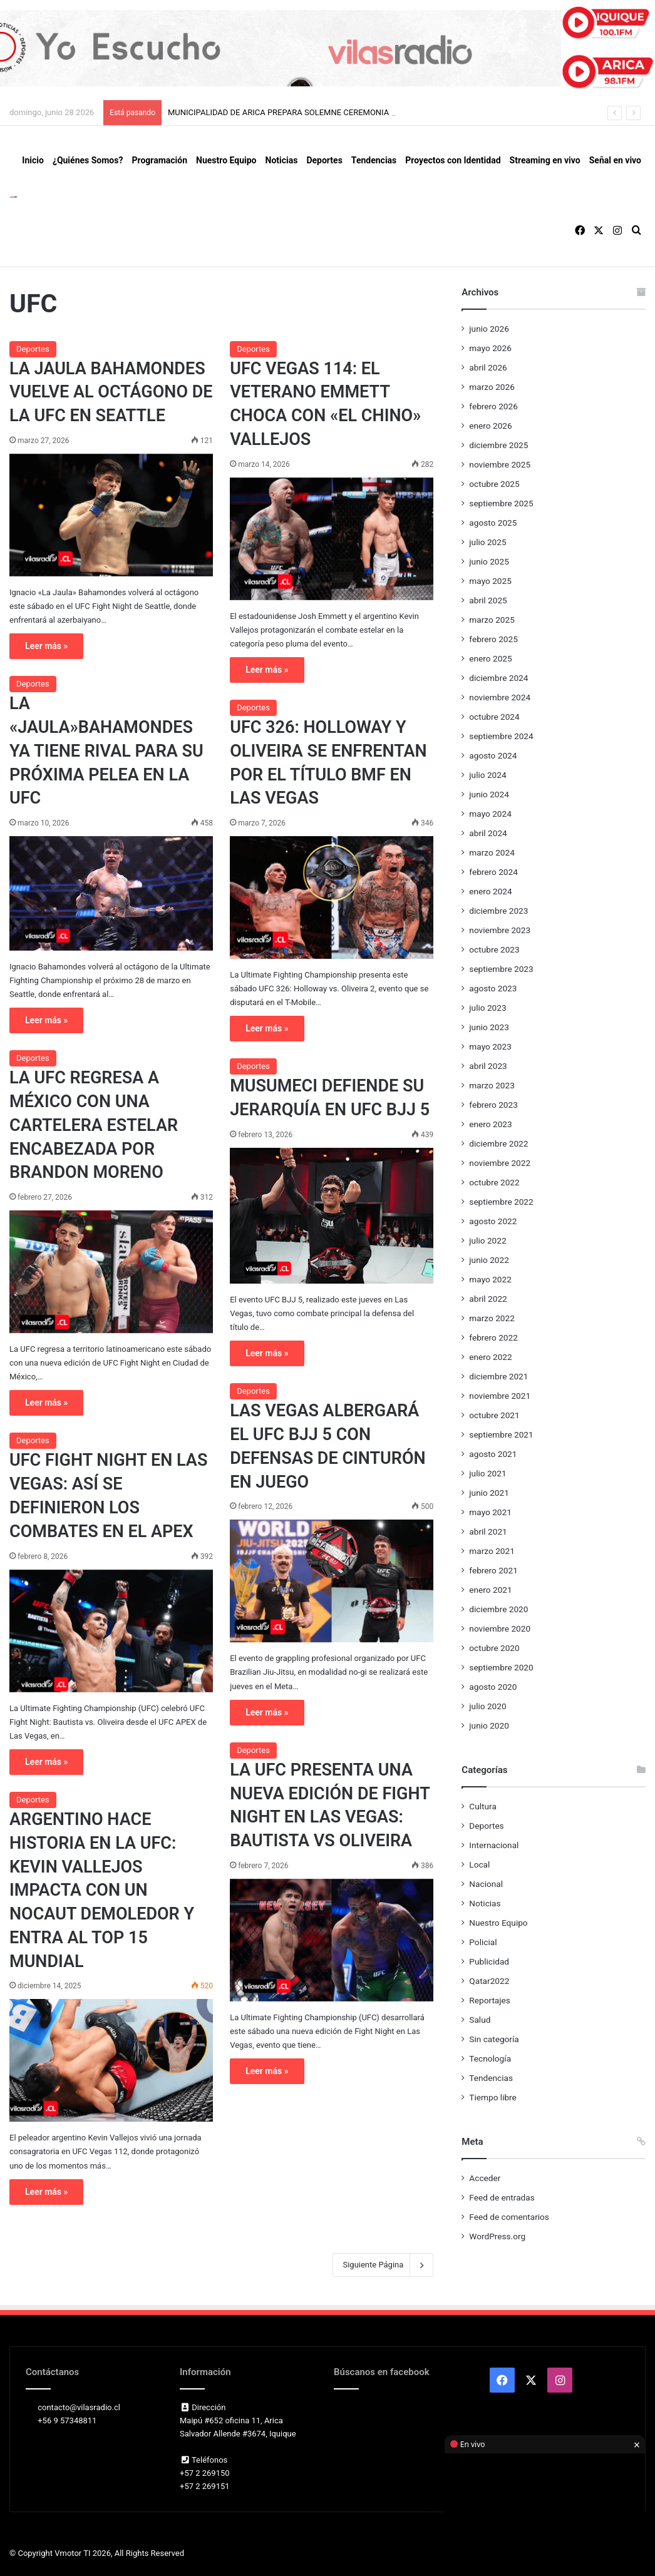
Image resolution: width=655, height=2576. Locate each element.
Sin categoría (493, 2039)
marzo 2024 (492, 852)
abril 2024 (488, 833)
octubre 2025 (494, 484)
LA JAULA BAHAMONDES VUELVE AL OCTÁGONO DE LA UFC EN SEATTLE (111, 392)
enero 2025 (490, 658)
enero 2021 (490, 1590)
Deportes (324, 160)
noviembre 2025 (499, 464)
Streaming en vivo (545, 160)
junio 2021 (488, 1493)
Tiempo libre (493, 2097)
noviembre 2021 (499, 1396)
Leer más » (46, 646)
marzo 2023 (492, 1085)
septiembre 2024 (501, 736)
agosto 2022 (493, 1221)
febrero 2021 (493, 1570)
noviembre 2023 (499, 930)
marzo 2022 (492, 1318)
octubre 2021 (494, 1415)
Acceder (484, 2178)
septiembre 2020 (501, 1667)
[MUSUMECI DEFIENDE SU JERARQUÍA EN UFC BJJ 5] (331, 1216)
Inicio (33, 160)
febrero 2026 (493, 406)
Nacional (486, 1884)
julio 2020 (487, 1706)
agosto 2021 (493, 1454)
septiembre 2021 (501, 1434)
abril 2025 (488, 600)
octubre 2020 (494, 1648)
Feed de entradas (501, 2197)
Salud (479, 2020)
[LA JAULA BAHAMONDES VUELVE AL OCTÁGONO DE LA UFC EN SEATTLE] (111, 515)
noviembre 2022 (499, 1163)
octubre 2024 (494, 717)
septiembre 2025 (501, 503)
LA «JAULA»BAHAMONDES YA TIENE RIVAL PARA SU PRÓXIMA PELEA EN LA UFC (106, 750)
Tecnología (490, 2058)
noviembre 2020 (499, 1628)
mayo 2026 (490, 348)
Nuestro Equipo (226, 160)
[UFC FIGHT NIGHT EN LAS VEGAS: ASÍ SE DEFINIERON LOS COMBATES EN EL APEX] (111, 1631)
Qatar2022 (489, 1981)
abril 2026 (488, 367)
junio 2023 (488, 1027)
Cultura (482, 1806)
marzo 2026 (492, 387)
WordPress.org (497, 2236)
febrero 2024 (493, 872)
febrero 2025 (493, 639)
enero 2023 (490, 1124)
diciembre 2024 (498, 678)
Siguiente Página (383, 2265)
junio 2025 (488, 561)
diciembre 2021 (498, 1376)
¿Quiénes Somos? (88, 160)
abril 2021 (488, 1531)
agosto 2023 (493, 988)
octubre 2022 (494, 1182)
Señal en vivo (615, 160)
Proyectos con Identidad (452, 160)
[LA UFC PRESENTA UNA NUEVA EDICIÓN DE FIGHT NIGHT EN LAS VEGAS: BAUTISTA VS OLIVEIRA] (331, 1940)
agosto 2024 (493, 755)
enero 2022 (490, 1357)
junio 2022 (488, 1260)
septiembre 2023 (501, 969)
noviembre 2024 (499, 697)
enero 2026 (490, 426)
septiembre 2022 (501, 1202)
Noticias (282, 160)
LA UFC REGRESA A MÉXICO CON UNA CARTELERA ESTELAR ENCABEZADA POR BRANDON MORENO (93, 1125)
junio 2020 (488, 1725)
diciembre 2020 (498, 1609)
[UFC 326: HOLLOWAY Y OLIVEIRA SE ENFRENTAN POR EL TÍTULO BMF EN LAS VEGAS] (331, 897)
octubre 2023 (494, 949)
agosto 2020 (493, 1687)
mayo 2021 (490, 1512)
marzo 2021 (492, 1551)
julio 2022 (487, 1240)
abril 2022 (488, 1299)
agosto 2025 (493, 523)
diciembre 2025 (498, 445)
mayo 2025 (490, 581)
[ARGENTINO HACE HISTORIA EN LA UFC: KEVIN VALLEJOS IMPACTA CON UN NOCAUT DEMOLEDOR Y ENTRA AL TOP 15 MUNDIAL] (111, 2060)
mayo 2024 (490, 814)
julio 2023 (487, 1008)
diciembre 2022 (498, 1143)
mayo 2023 (490, 1046)
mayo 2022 (490, 1279)
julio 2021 (487, 1473)
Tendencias (373, 160)
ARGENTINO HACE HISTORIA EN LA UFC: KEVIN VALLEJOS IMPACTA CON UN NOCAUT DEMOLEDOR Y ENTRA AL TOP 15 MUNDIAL (101, 1890)
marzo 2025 (492, 620)
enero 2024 (490, 891)
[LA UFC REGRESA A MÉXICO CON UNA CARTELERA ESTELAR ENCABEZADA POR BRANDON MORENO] (111, 1271)
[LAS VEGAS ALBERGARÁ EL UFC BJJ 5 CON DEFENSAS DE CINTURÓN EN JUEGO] (331, 1581)
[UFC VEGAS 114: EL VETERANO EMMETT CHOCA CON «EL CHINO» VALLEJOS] (331, 539)
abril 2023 (488, 1066)
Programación (159, 160)
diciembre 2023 (498, 911)
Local (479, 1864)
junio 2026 (488, 329)
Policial (483, 1942)
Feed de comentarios (509, 2217)
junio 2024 (488, 794)
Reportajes (489, 2000)
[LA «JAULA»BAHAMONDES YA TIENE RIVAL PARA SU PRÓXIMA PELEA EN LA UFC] (111, 893)
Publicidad (489, 1961)
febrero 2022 (493, 1337)
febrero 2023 (493, 1105)
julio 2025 (487, 542)
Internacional (493, 1845)
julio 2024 (487, 775)
